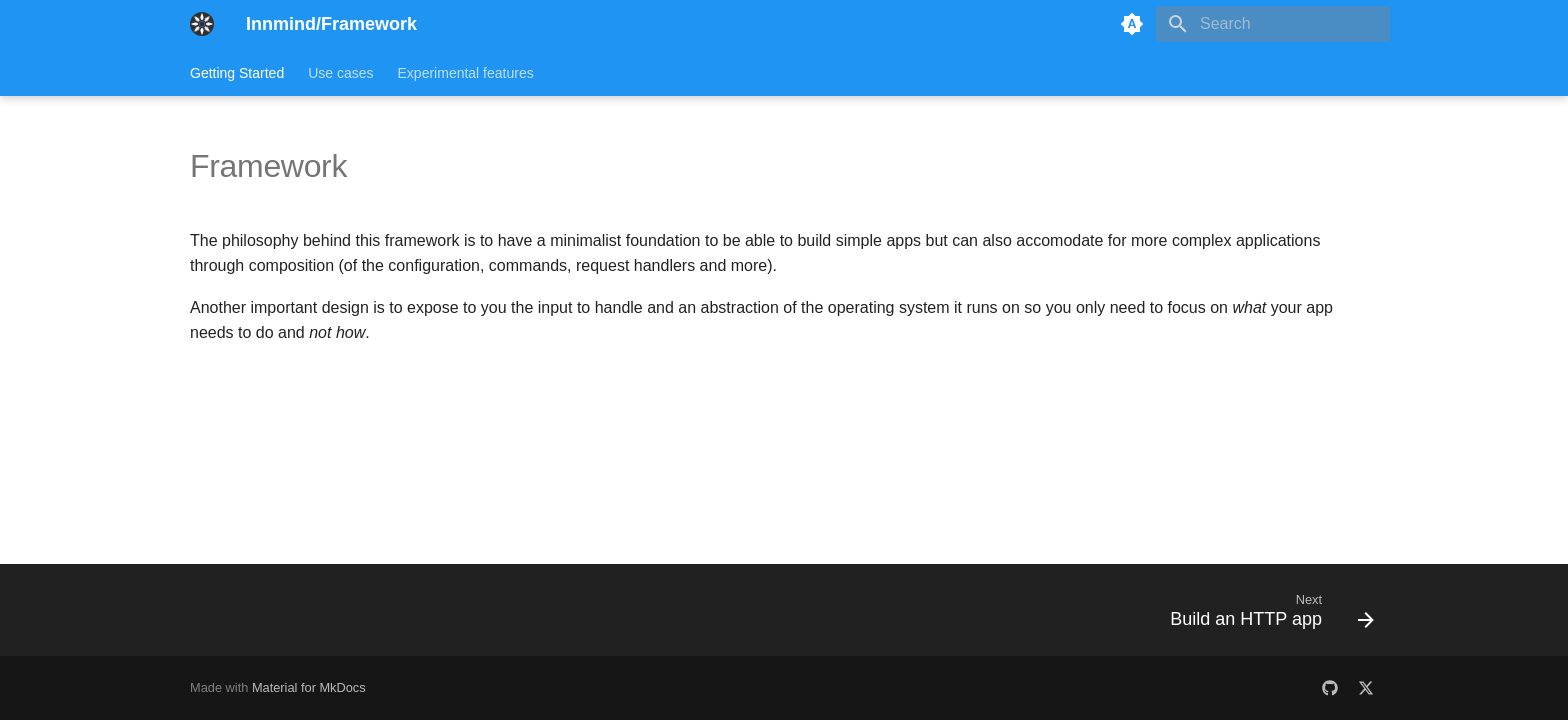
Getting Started (237, 73)
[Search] (1273, 24)
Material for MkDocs (309, 687)
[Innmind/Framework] (202, 24)
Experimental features (466, 73)
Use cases (340, 73)
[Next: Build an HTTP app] (1265, 616)
